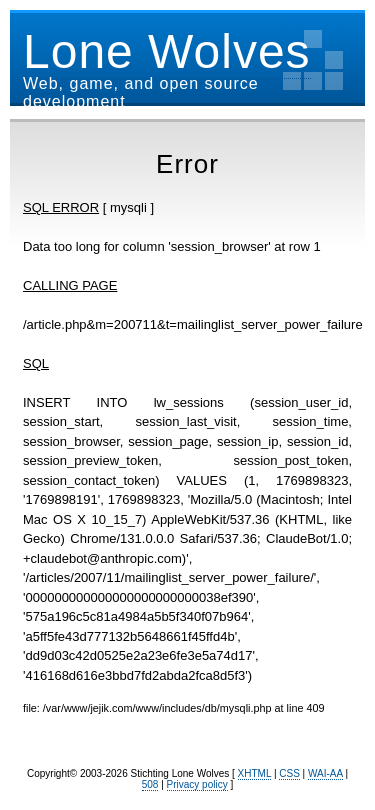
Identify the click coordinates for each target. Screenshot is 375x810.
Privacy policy (197, 784)
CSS (289, 773)
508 (150, 784)
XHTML (255, 773)
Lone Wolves (167, 51)
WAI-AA (325, 773)
